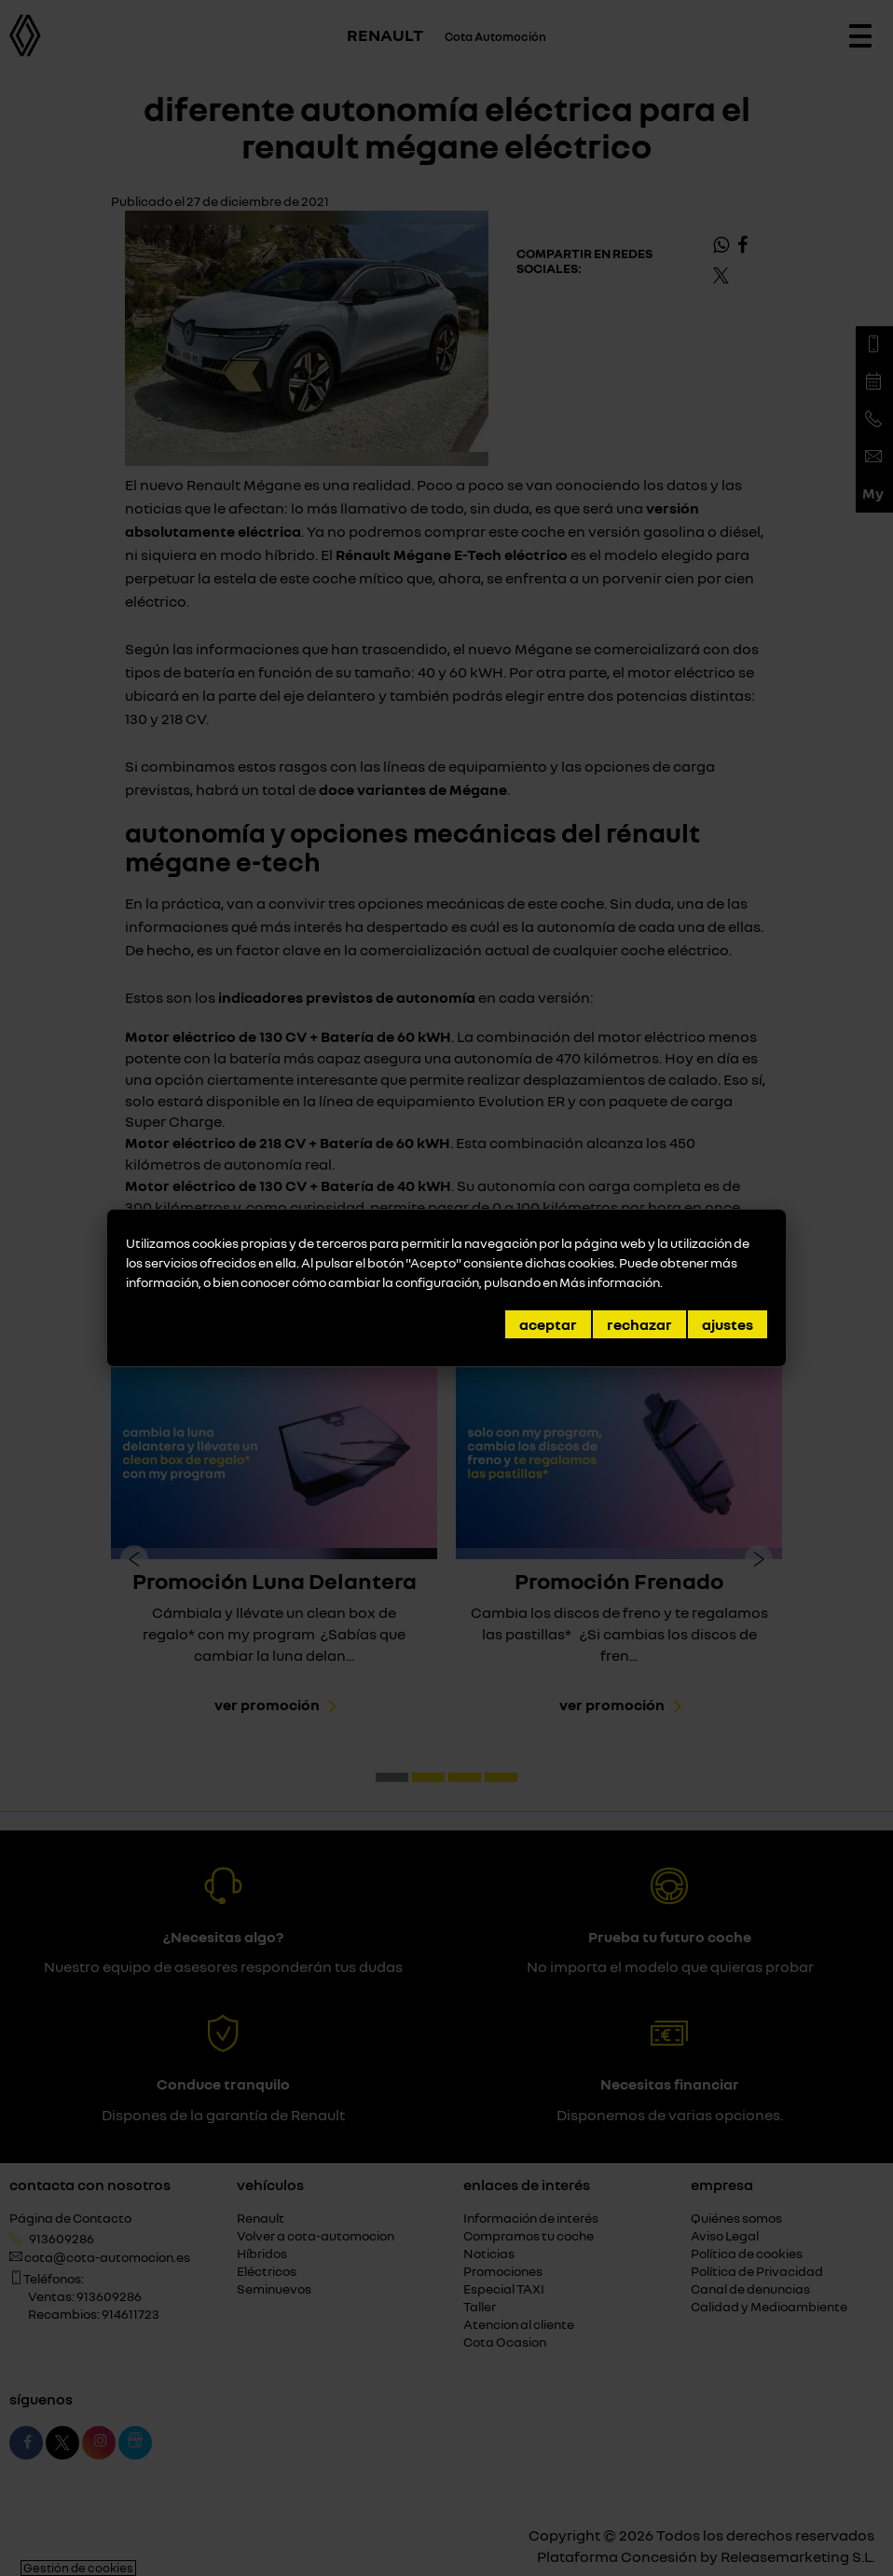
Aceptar (548, 1324)
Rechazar (639, 1324)
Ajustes (727, 1324)
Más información (609, 1282)
